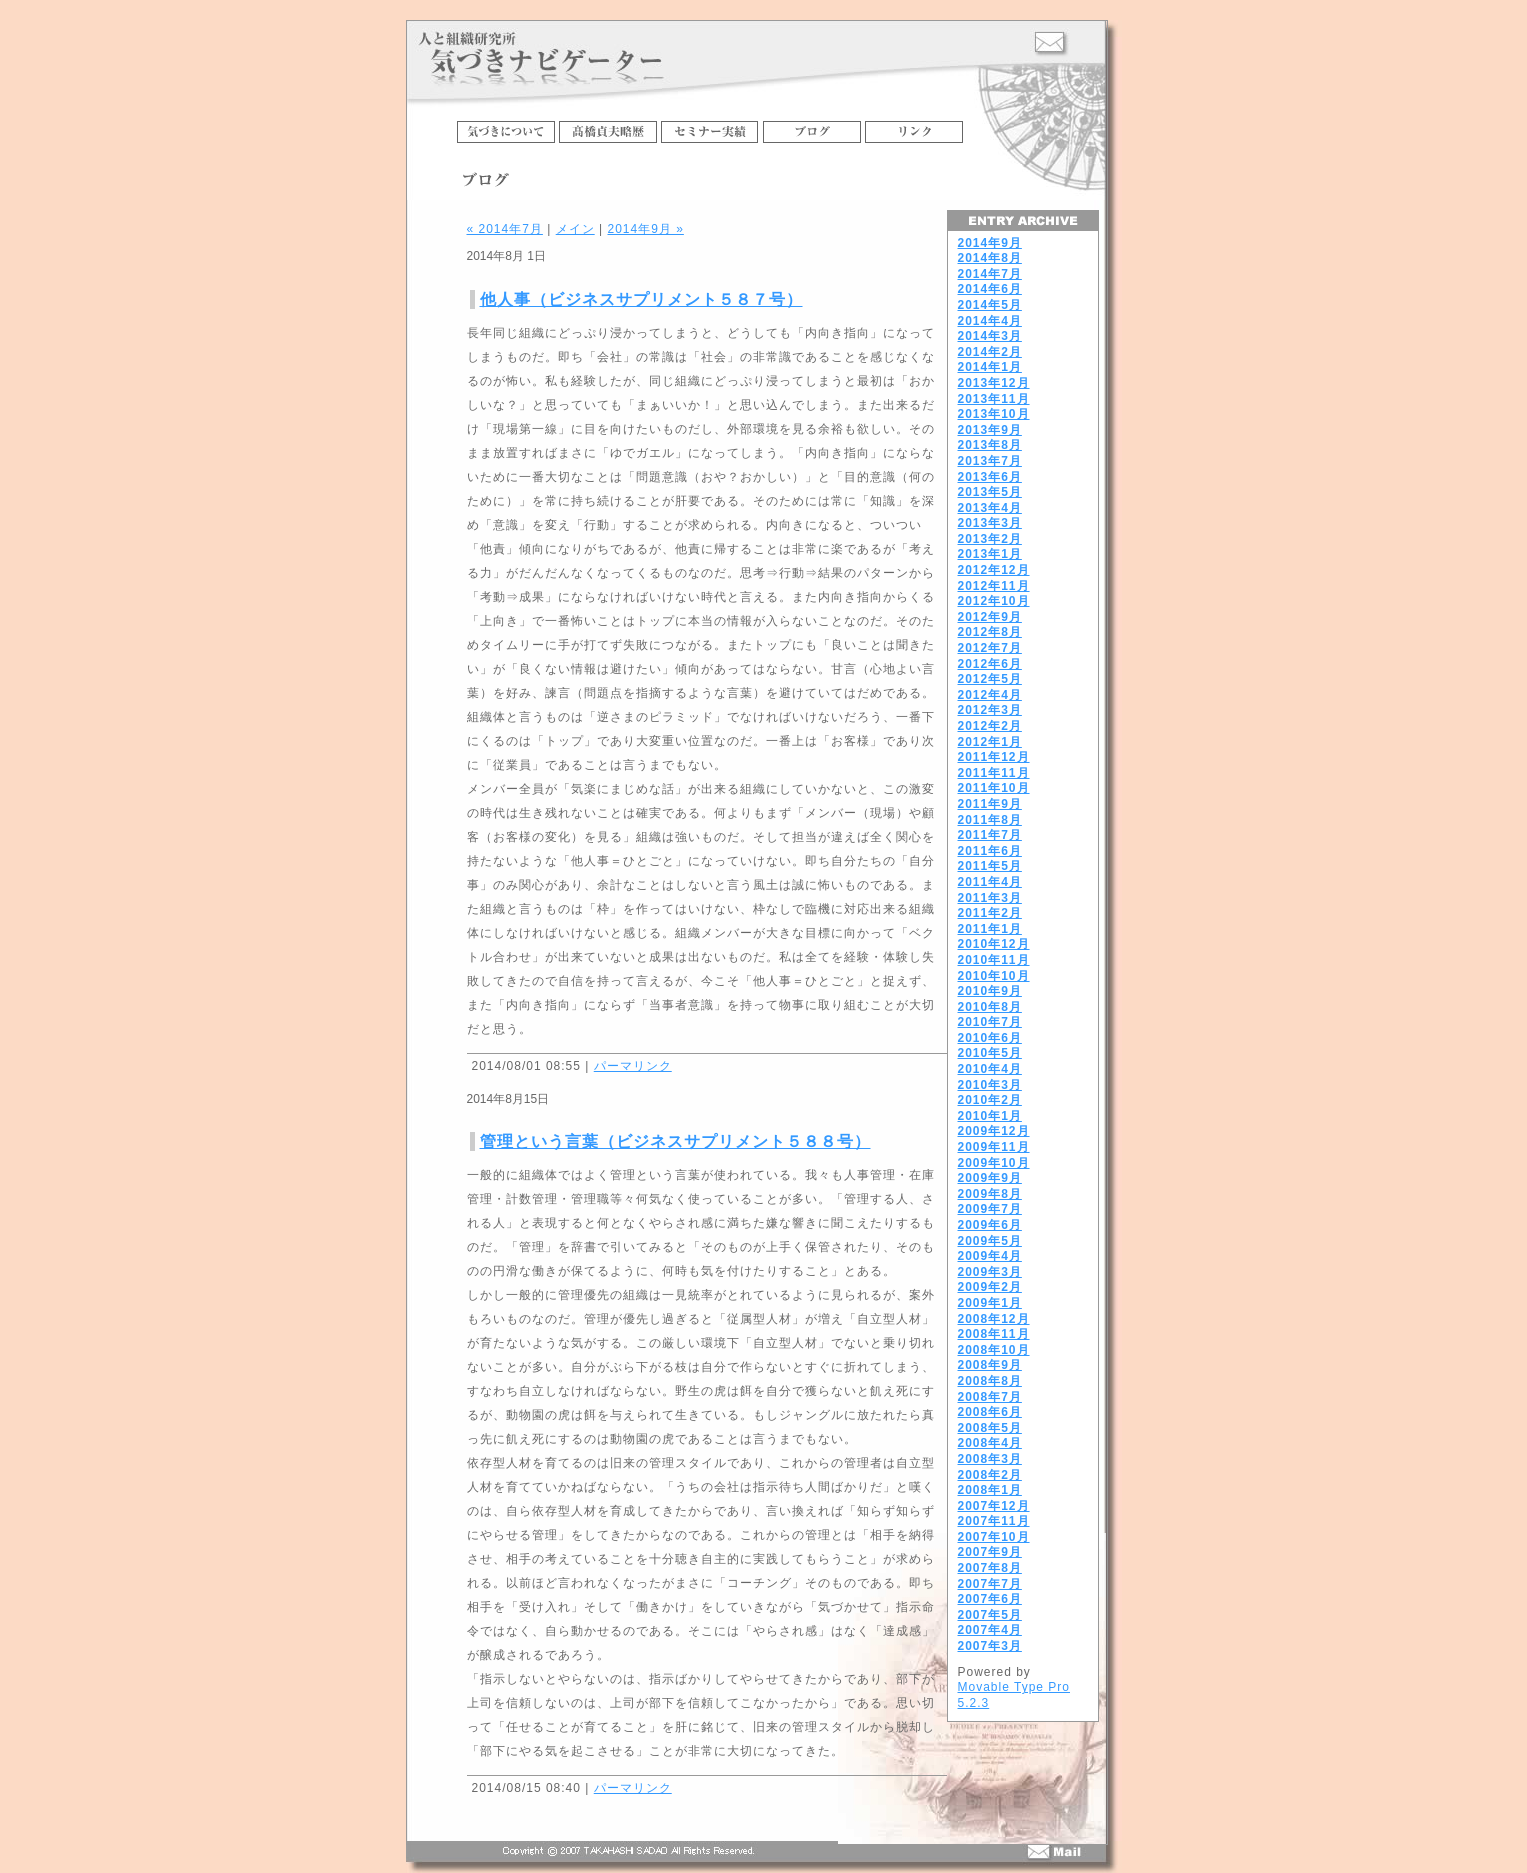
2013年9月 (990, 430)
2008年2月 (990, 1475)
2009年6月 (990, 1225)
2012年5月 (990, 679)
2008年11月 (994, 1334)
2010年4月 (990, 1069)
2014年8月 (990, 258)
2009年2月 (990, 1287)
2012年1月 (990, 742)
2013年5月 (990, 492)
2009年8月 (990, 1194)
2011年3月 (990, 898)
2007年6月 (990, 1599)
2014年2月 (990, 352)
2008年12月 (994, 1319)
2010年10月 (994, 976)
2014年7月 (990, 274)
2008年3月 (990, 1459)
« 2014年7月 (505, 229)
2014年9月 (990, 243)
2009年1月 (990, 1303)
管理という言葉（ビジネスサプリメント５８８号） (675, 1141)
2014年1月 (990, 367)
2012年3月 (990, 710)
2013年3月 (990, 523)
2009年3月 (990, 1272)
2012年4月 (990, 695)
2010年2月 (990, 1100)
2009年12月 (994, 1131)
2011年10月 (994, 788)
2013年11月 (994, 399)
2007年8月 (990, 1568)
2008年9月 (990, 1365)
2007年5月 (990, 1615)
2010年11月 (994, 960)
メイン (575, 229)
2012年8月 (990, 632)
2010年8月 (990, 1007)
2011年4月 (990, 882)
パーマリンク (633, 1066)
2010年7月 (990, 1022)
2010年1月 (990, 1116)
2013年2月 (990, 539)
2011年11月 (994, 773)
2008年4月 (990, 1443)
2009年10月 (994, 1163)
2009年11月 (994, 1147)
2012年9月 (990, 617)
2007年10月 (994, 1537)
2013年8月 (990, 445)
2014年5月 (990, 305)
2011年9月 (990, 804)
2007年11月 (994, 1521)
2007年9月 (990, 1552)
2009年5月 (990, 1241)
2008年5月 (990, 1428)
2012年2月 (990, 726)
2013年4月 (990, 508)
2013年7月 (990, 461)
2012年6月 (990, 664)
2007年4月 (990, 1630)
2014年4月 (990, 321)
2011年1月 (990, 929)
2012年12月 (994, 570)
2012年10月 (994, 601)
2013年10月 (994, 414)
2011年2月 (990, 913)
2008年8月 (990, 1381)
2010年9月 (990, 991)
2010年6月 (990, 1038)
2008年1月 (990, 1490)
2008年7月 (990, 1397)
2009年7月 (990, 1209)
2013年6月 (990, 477)
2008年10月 (994, 1350)
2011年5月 (990, 866)
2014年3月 (990, 336)
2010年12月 (994, 944)
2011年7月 (990, 835)
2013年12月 (994, 383)
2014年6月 (990, 289)
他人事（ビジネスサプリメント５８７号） (641, 299)
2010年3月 (990, 1085)
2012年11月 (994, 586)
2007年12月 (994, 1506)
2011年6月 (990, 851)
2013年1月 (990, 554)
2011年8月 (990, 820)
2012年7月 (990, 648)
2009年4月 (990, 1256)
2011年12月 (994, 757)
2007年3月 (990, 1646)
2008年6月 (990, 1412)
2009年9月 (990, 1178)
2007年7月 (990, 1584)
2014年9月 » (645, 229)
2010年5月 (990, 1053)
